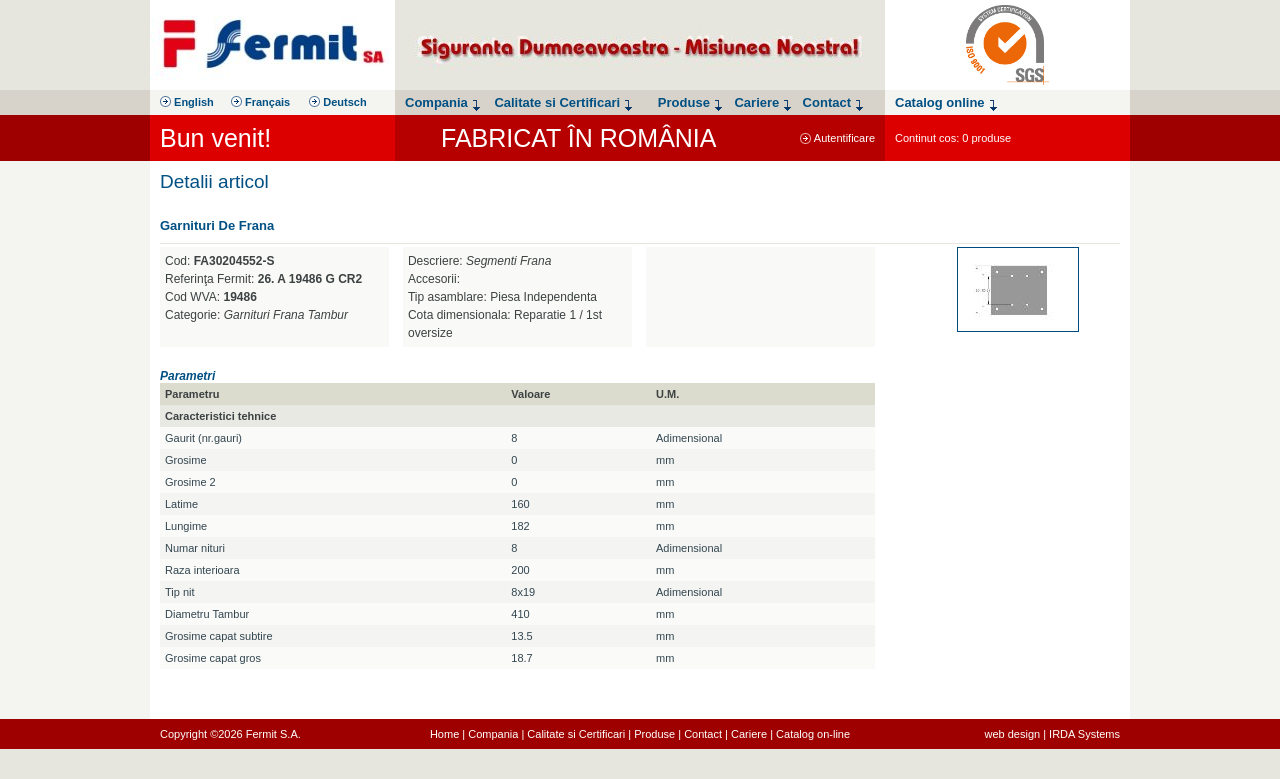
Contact (703, 734)
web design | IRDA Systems (1052, 734)
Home (444, 734)
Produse (654, 734)
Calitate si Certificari (576, 734)
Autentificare (837, 138)
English (187, 102)
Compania (493, 734)
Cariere (749, 734)
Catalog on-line (813, 734)
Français (260, 102)
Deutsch (337, 102)
